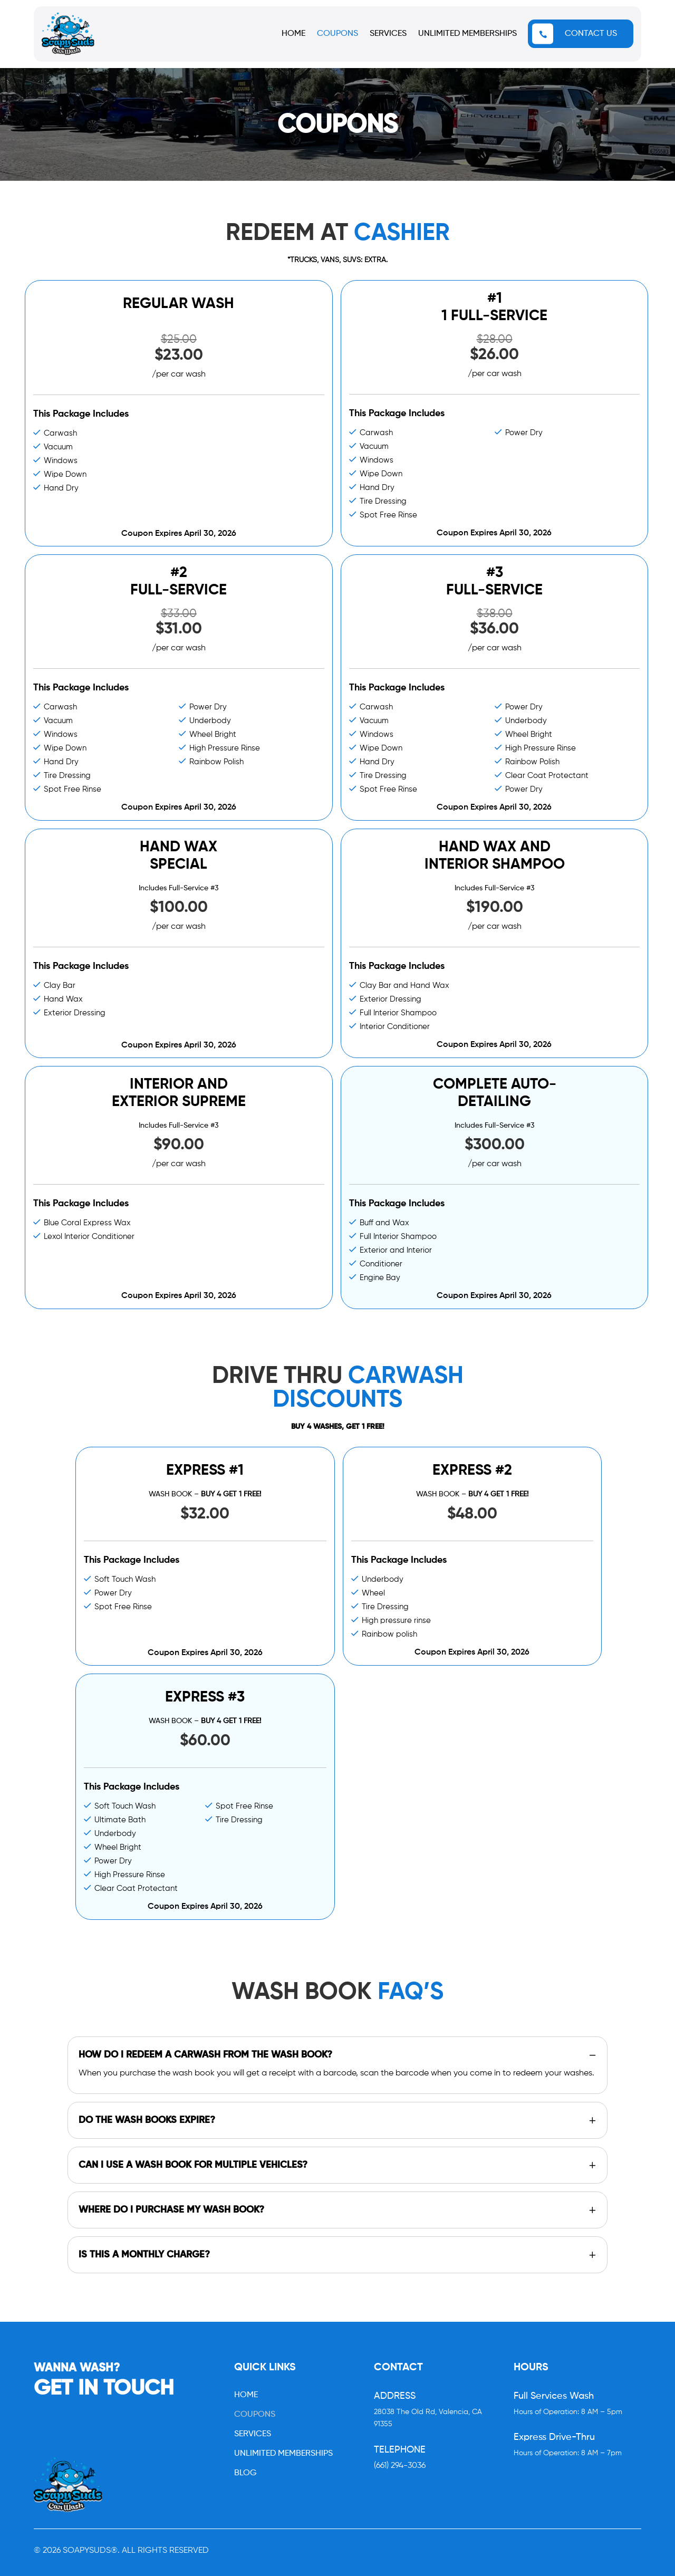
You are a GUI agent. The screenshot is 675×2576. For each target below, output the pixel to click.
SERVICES (388, 34)
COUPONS (337, 34)
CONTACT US (591, 34)
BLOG (245, 2473)
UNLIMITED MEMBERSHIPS (467, 34)
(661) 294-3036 (400, 2466)
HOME (293, 34)
